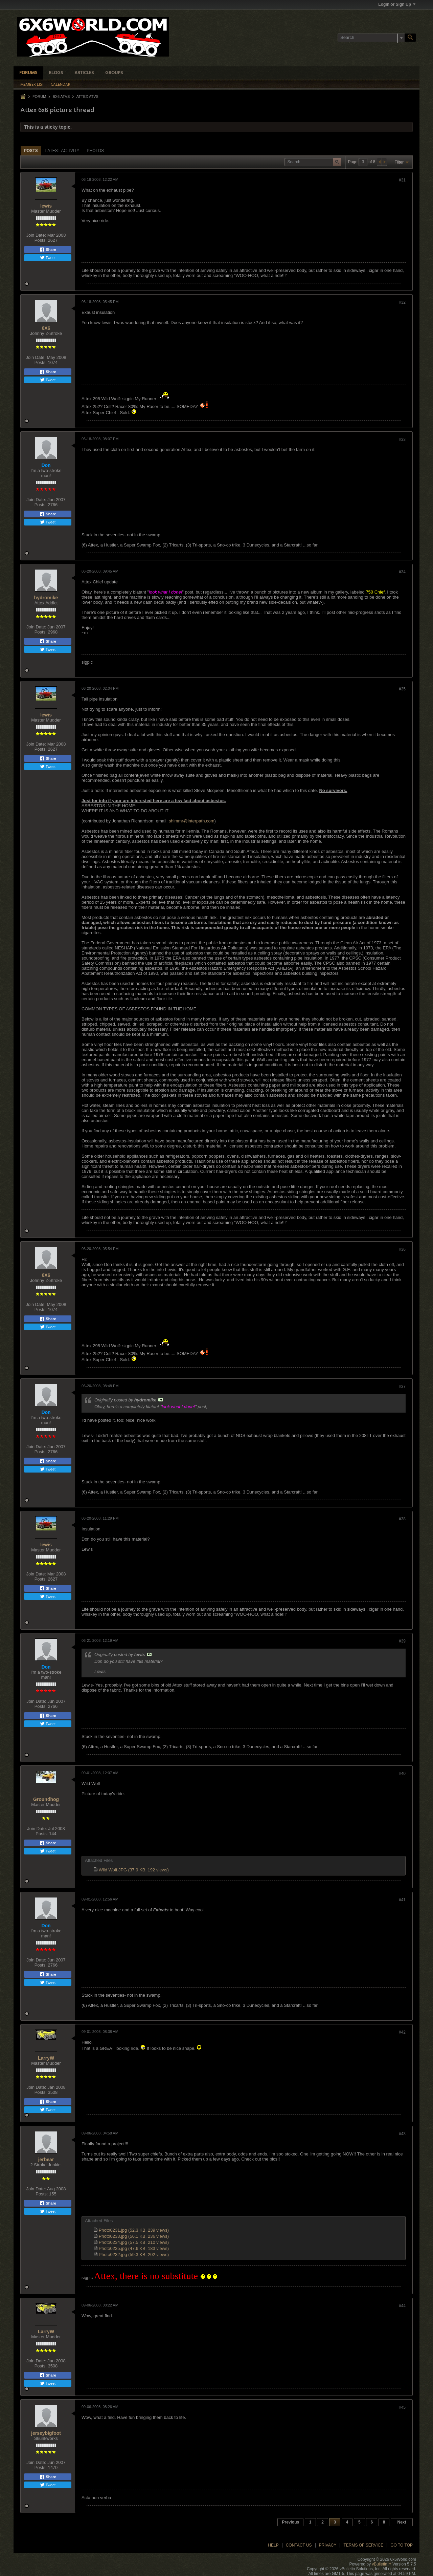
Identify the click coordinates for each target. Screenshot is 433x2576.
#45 (402, 2407)
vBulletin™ (381, 2564)
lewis (46, 206)
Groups (114, 73)
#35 (402, 689)
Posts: (41, 240)
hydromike (46, 597)
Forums (28, 73)
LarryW (46, 2058)
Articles (84, 73)
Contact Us (299, 2545)
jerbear (46, 2159)
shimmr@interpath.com (191, 820)
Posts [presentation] (31, 150)
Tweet (47, 257)
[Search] (371, 38)
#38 (402, 1519)
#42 (402, 2032)
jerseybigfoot (46, 2433)
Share (47, 249)
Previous (290, 2522)
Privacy (328, 2545)
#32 (402, 302)
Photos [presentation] (95, 150)
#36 (402, 1249)
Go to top (401, 2545)
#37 (402, 1386)
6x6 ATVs (61, 96)
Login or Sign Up (396, 4)
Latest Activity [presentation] (62, 150)
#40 (402, 1773)
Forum (39, 96)
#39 (402, 1641)
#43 (402, 2133)
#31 (402, 180)
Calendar (60, 84)
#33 (402, 439)
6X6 (46, 328)
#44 (402, 2305)
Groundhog (46, 1799)
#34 (402, 572)
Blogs (56, 73)
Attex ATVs (87, 96)
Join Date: (36, 235)
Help (273, 2545)
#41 (402, 1899)
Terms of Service (363, 2545)
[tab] (31, 150)
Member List (32, 84)
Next (401, 2522)
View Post (160, 1399)
